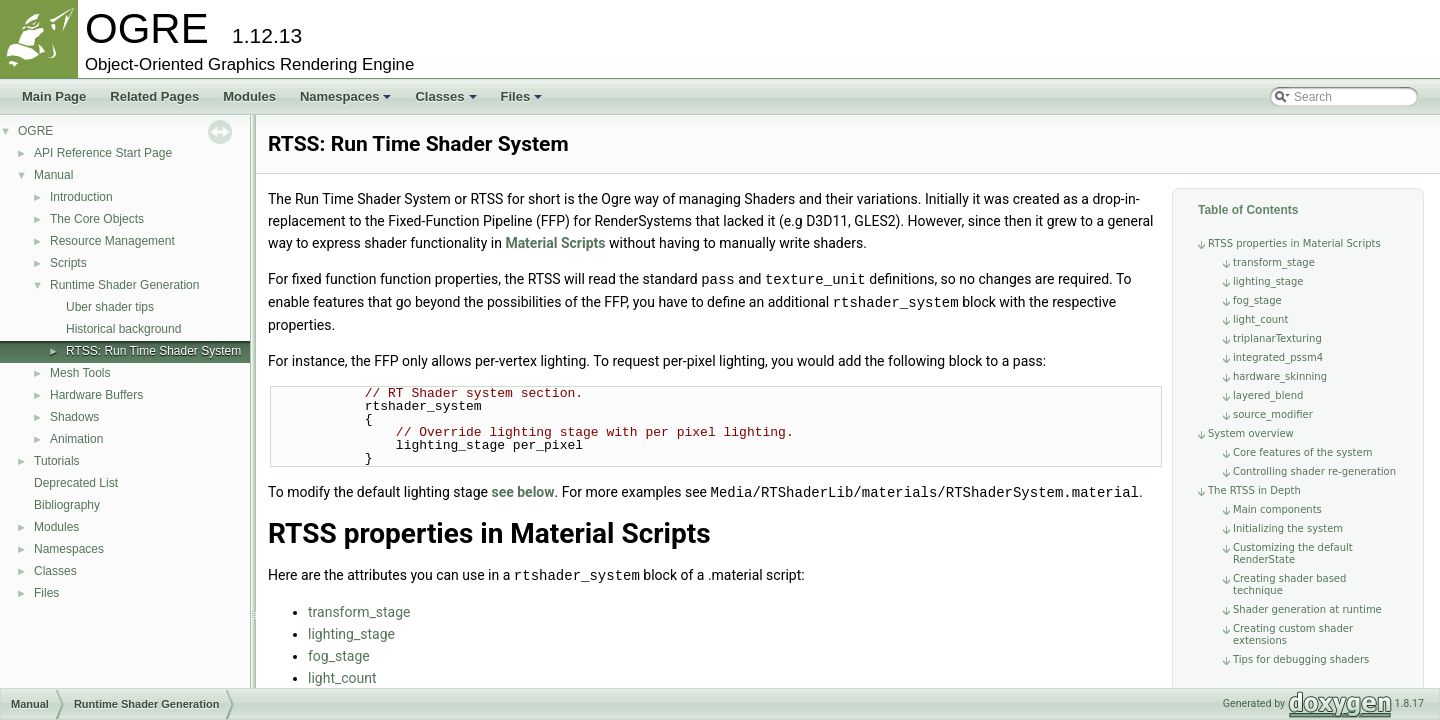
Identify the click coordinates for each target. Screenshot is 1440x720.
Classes (445, 96)
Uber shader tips (110, 307)
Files (522, 96)
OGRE (35, 131)
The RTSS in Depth (1254, 490)
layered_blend (1268, 395)
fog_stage (1257, 300)
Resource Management (112, 241)
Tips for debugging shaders (1301, 659)
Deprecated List (76, 483)
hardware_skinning (1280, 376)
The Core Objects (97, 219)
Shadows (74, 417)
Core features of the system (1302, 452)
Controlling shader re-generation (1314, 471)
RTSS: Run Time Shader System (153, 351)
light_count (1260, 319)
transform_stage (1274, 262)
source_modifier (1273, 414)
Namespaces (346, 96)
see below (522, 490)
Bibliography (67, 505)
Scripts (68, 263)
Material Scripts (555, 243)
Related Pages (154, 96)
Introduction (81, 197)
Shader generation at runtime (1307, 609)
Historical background (123, 329)
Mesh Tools (80, 373)
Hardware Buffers (96, 395)
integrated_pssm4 (1278, 357)
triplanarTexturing (1277, 338)
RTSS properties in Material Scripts (1294, 243)
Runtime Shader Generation (124, 285)
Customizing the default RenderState (1293, 553)
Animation (76, 439)
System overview (1251, 433)
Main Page (54, 96)
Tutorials (57, 461)
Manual (53, 175)
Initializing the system (1288, 528)
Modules (249, 96)
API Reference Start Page (103, 153)
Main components (1277, 509)
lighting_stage (1268, 281)
